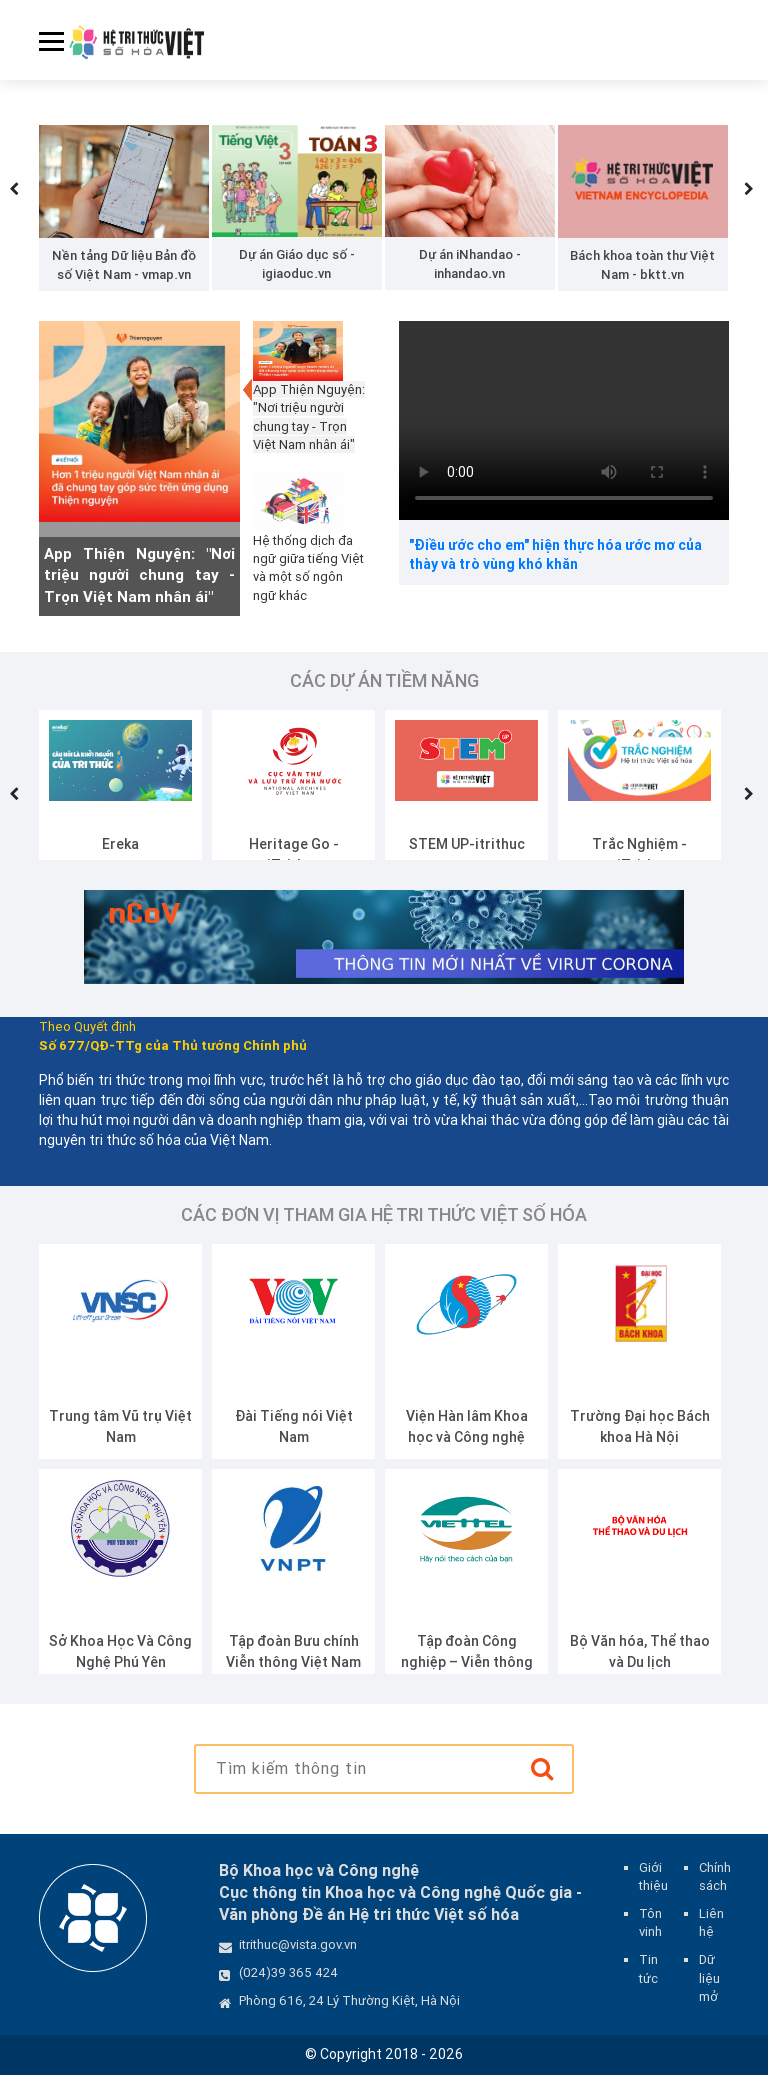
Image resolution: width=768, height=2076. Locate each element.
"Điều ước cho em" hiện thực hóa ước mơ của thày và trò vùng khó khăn (555, 556)
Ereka (120, 845)
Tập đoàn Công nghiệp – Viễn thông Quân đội (467, 1663)
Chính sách (715, 1877)
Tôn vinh (650, 1923)
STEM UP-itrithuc (467, 845)
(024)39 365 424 (288, 1973)
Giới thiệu (653, 1877)
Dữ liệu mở (709, 1978)
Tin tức (648, 1969)
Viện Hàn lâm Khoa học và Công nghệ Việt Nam (467, 1438)
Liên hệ (711, 1923)
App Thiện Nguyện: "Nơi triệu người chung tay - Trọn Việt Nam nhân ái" (139, 576)
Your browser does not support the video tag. (564, 421)
